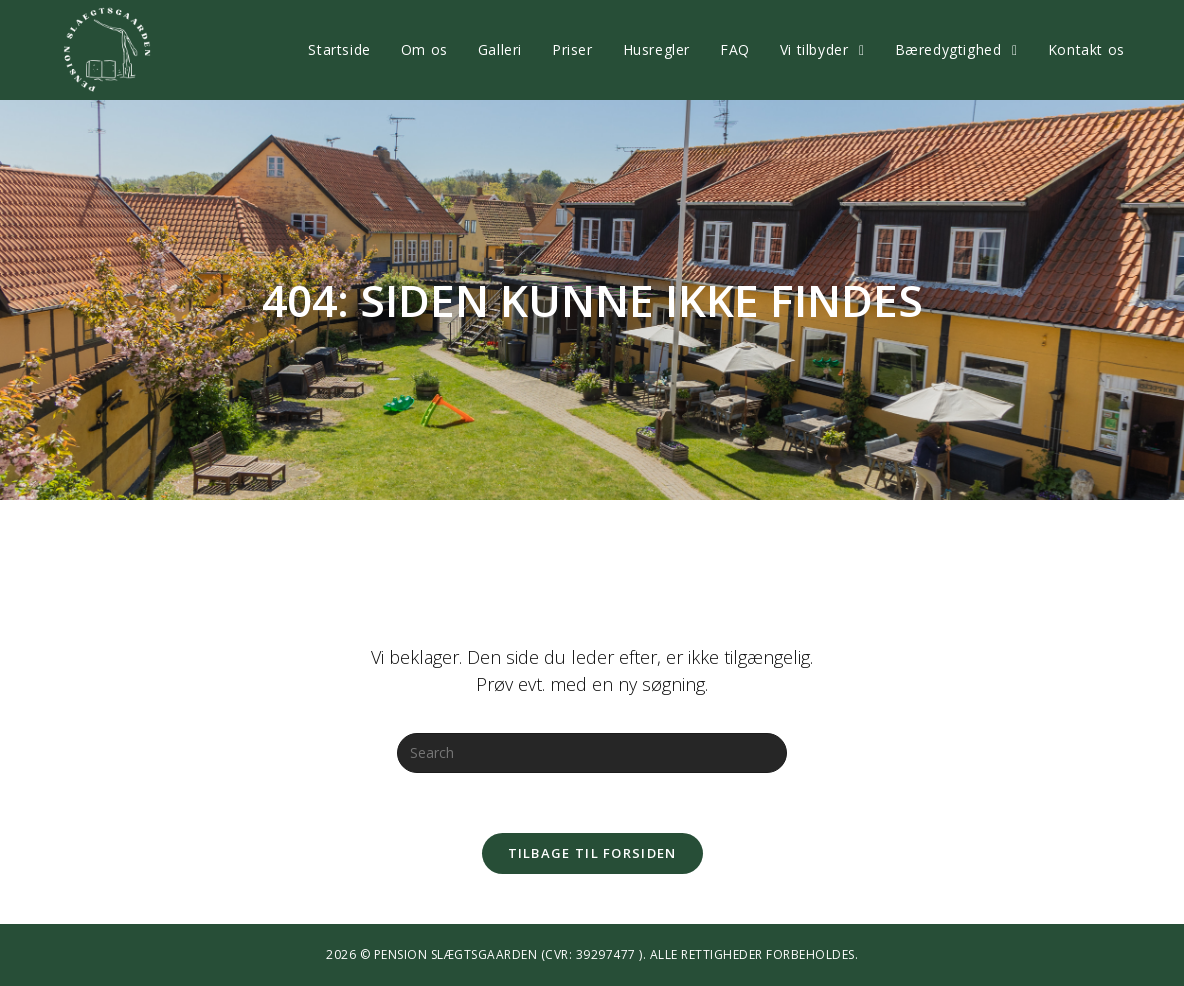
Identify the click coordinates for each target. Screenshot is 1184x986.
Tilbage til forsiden (592, 853)
